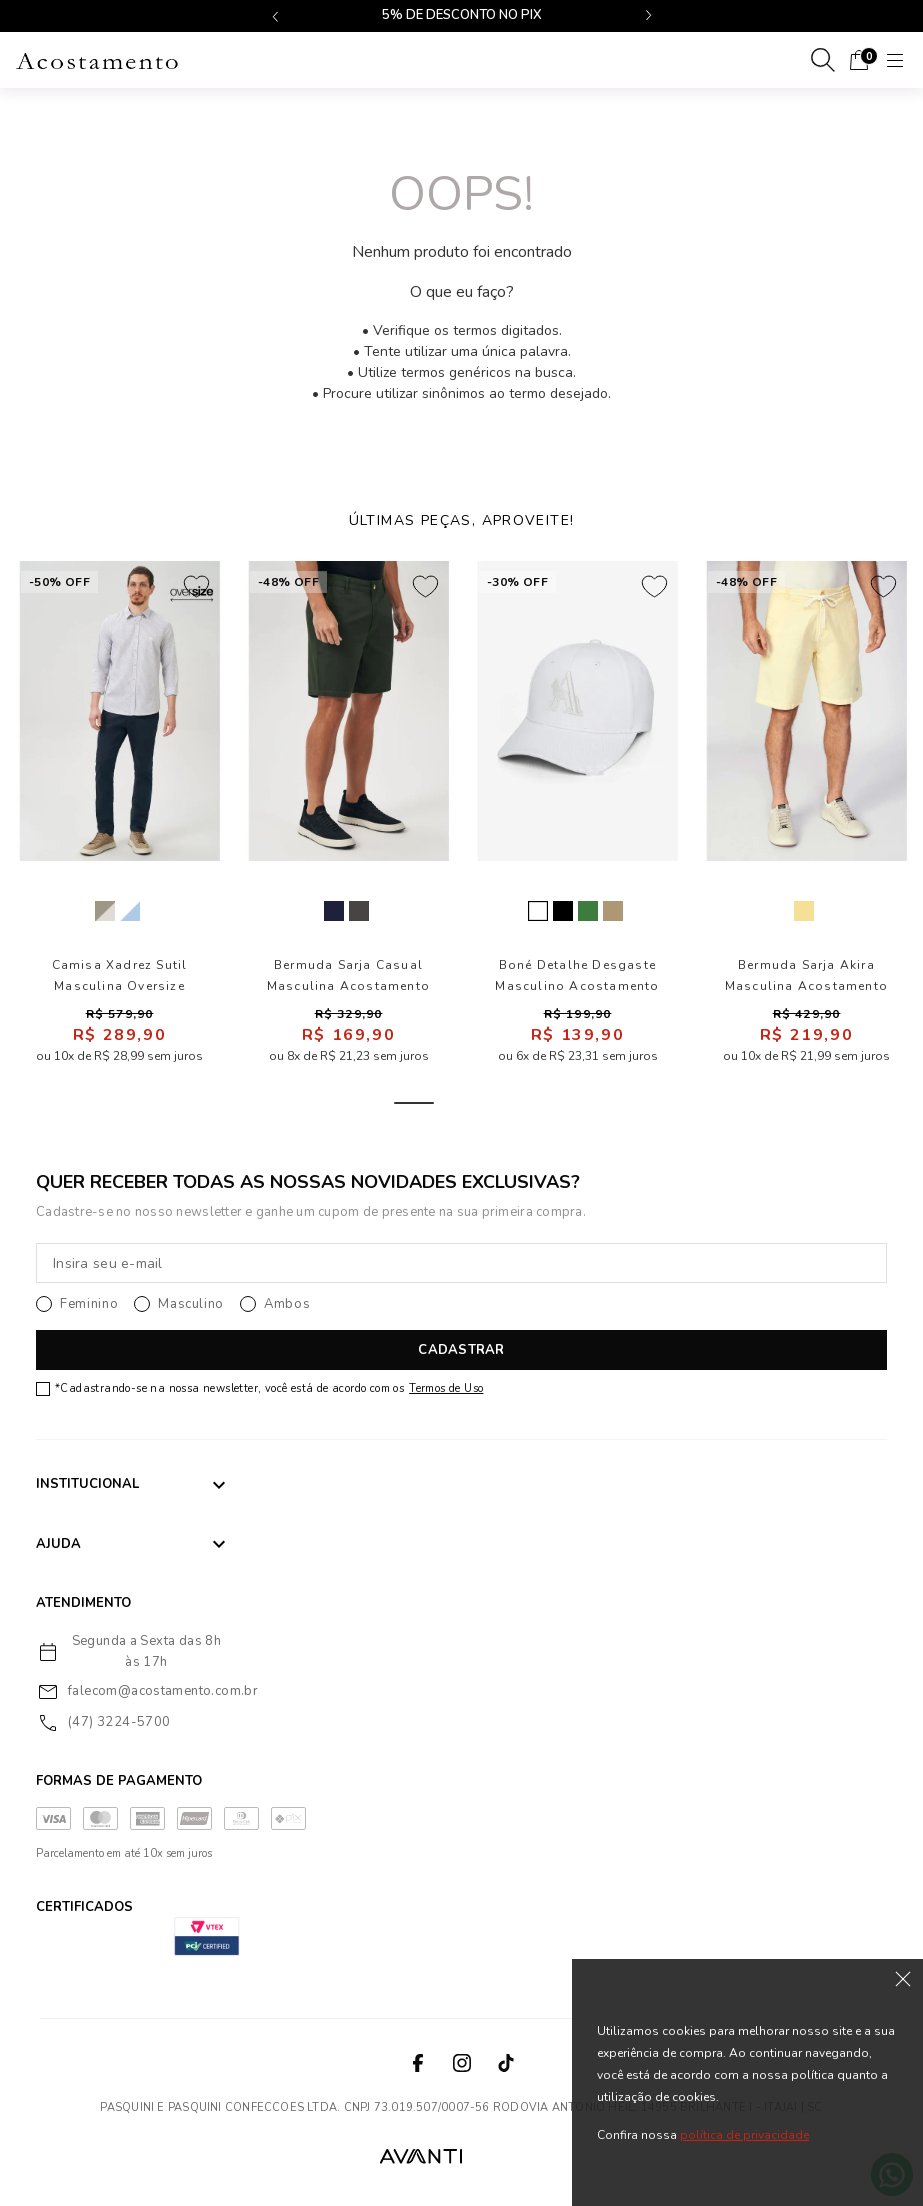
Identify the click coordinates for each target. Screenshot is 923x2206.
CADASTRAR (461, 1350)
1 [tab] (414, 1103)
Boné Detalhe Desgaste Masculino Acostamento (577, 975)
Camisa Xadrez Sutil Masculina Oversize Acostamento (120, 976)
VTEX (508, 2155)
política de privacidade (744, 2135)
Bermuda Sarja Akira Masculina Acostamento (806, 975)
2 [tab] (462, 1103)
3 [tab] (510, 1103)
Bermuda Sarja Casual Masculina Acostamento (348, 975)
